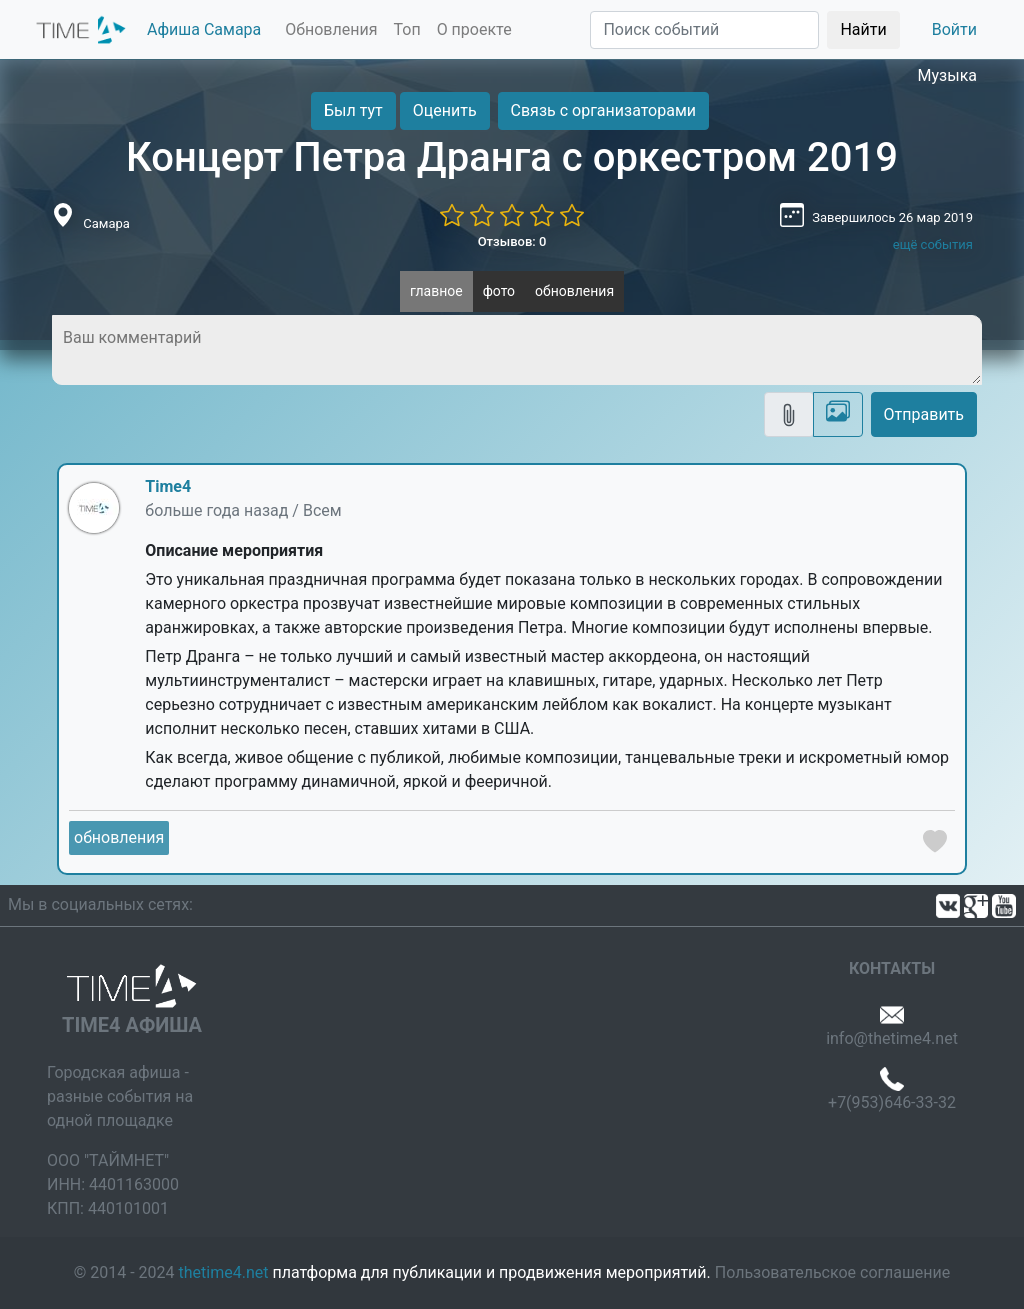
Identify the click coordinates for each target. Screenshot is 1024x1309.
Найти (863, 29)
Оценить (445, 110)
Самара (106, 223)
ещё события (933, 244)
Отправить (924, 414)
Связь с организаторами (603, 110)
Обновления (331, 29)
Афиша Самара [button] (204, 29)
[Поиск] (704, 30)
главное (436, 291)
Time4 (168, 486)
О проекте (474, 29)
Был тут (353, 110)
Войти (954, 29)
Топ (406, 29)
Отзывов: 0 (512, 241)
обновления (574, 291)
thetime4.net (224, 1272)
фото (499, 291)
